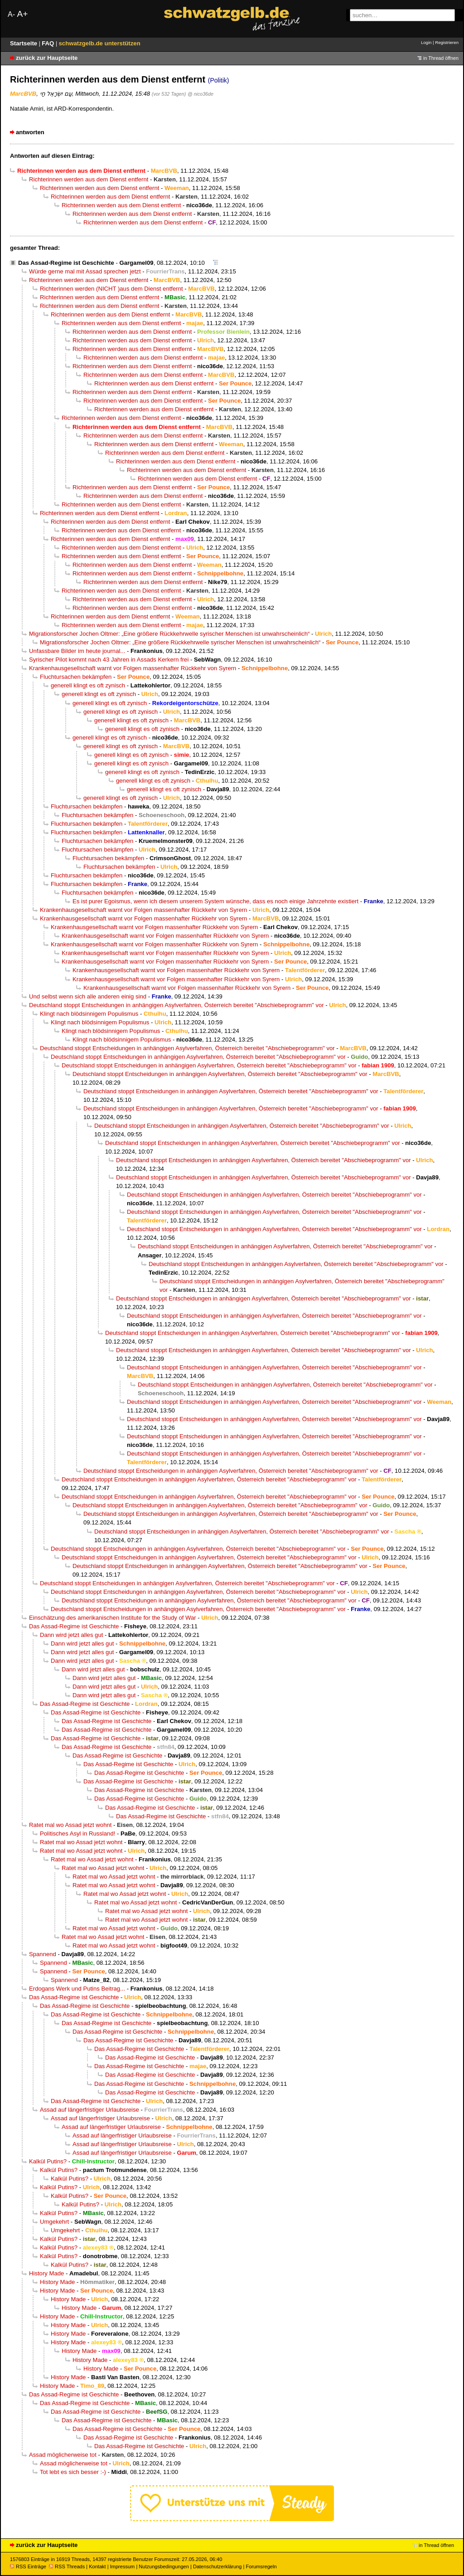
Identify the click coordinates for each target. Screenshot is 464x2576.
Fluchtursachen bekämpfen (75, 676)
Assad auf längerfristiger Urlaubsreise (89, 2109)
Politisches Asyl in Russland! (77, 1833)
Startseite (24, 43)
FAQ (49, 43)
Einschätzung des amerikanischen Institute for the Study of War (112, 1617)
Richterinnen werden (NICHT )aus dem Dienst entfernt (111, 288)
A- (11, 14)
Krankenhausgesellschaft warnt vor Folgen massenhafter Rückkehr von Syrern (132, 668)
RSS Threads (67, 2566)
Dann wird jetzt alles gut (71, 1634)
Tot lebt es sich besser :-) (73, 2472)
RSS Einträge (28, 2566)
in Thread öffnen (441, 58)
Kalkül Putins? (48, 2161)
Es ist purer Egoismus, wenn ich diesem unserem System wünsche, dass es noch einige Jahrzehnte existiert (215, 901)
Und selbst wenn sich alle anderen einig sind (87, 996)
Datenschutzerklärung (217, 2566)
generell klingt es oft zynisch (88, 685)
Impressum (122, 2566)
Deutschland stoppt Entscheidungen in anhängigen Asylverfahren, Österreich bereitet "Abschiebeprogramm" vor (176, 1005)
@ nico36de (200, 94)
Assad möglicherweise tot (63, 2454)
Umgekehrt (54, 2221)
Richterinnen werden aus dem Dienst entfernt (88, 179)
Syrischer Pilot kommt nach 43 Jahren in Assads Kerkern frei (108, 659)
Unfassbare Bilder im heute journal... (77, 651)
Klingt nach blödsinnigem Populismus (89, 1013)
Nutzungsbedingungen (164, 2566)
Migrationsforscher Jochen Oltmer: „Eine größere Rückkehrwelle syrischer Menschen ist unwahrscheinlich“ (169, 633)
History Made (46, 2273)
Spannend (42, 1954)
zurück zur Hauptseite (46, 57)
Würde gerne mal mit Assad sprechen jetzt (85, 271)
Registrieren (447, 42)
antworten (30, 132)
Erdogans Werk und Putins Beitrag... (77, 1988)
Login (426, 42)
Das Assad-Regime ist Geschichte (66, 262)
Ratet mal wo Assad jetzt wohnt (70, 1824)
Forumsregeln (261, 2566)
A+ (22, 14)
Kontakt (97, 2566)
